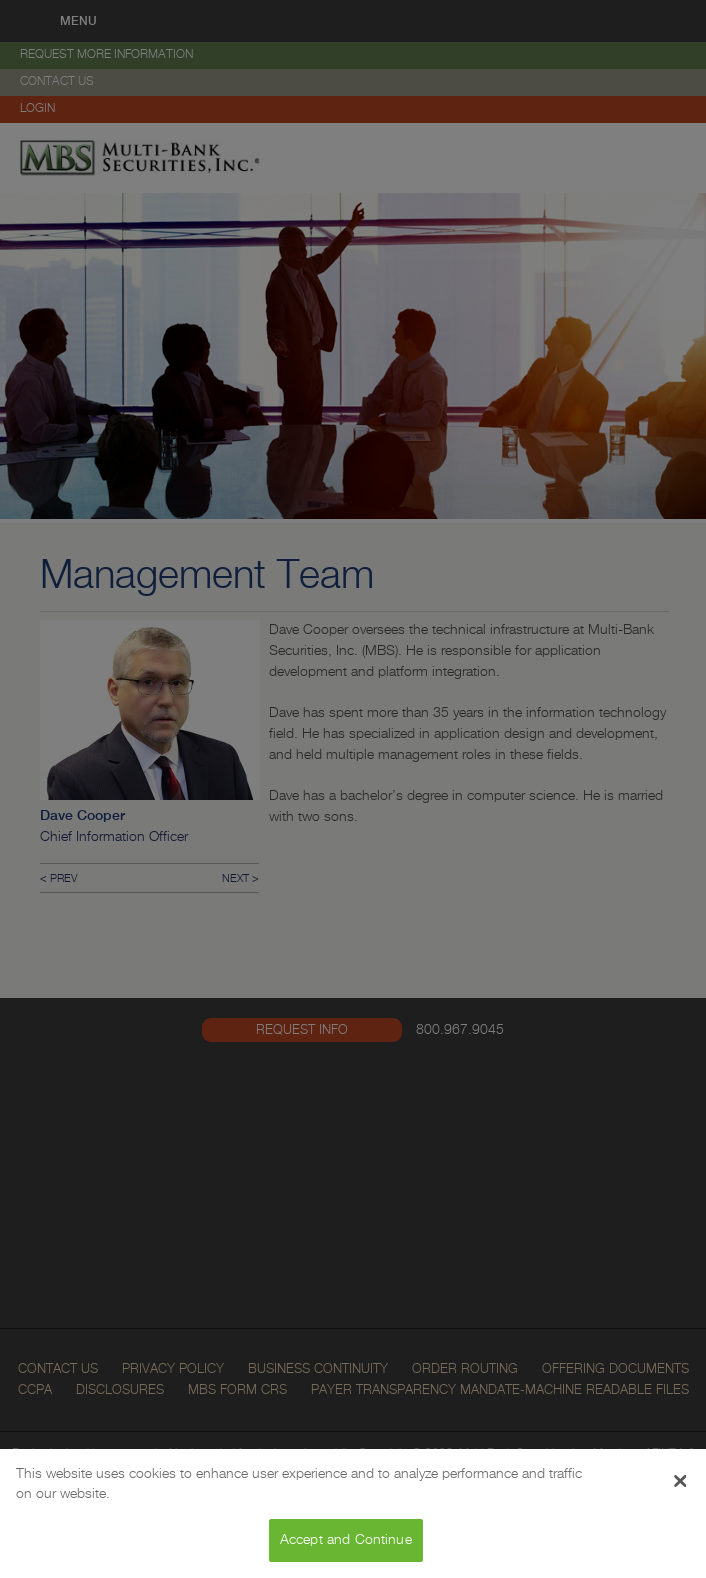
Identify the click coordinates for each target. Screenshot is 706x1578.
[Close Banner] (681, 1481)
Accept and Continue (346, 1540)
